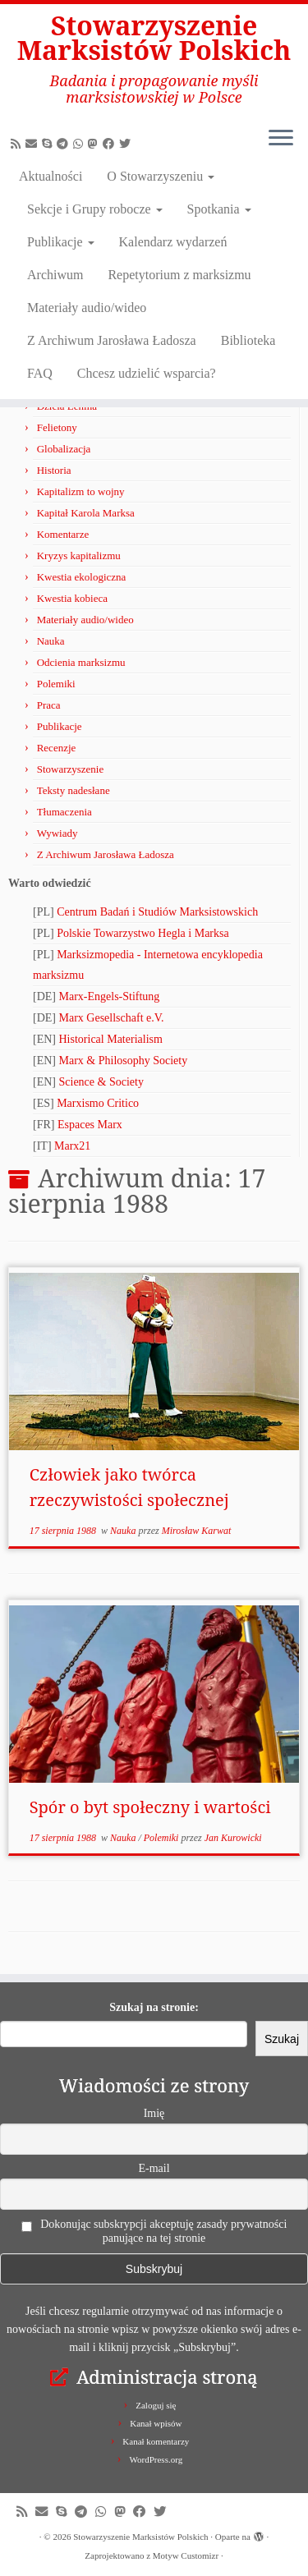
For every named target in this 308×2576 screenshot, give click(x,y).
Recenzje (56, 748)
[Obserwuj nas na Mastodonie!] (95, 144)
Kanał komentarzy (155, 2441)
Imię (154, 2113)
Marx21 (72, 1146)
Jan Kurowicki (233, 1838)
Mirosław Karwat (197, 1530)
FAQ (40, 373)
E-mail (153, 2168)
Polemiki (56, 683)
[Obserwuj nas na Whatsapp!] (80, 144)
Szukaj (281, 2039)
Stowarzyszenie (70, 769)
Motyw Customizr (185, 2555)
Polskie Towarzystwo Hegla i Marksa (143, 933)
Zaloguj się (156, 2405)
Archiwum (55, 275)
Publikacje (60, 242)
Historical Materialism (111, 1039)
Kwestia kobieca (72, 598)
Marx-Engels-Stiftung (109, 996)
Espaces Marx (89, 1124)
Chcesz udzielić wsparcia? (146, 373)
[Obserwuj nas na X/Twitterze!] (127, 144)
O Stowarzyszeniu (160, 176)
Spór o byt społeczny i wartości (150, 1807)
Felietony (57, 427)
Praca (49, 705)
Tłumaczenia (64, 812)
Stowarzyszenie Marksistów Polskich (154, 38)
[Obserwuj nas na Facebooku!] (111, 144)
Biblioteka (248, 340)
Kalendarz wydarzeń (173, 242)
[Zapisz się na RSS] (18, 144)
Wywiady (57, 833)
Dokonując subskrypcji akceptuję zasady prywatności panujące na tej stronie (154, 2231)
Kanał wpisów (156, 2423)
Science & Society (101, 1082)
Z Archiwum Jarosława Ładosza (111, 340)
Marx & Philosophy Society (123, 1060)
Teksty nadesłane (73, 790)
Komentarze (63, 534)
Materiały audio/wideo (86, 308)
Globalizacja (64, 449)
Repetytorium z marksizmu (179, 275)
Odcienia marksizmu (81, 662)
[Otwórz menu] (281, 139)
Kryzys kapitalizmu (79, 555)
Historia (54, 470)
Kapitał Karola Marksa (86, 513)
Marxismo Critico (98, 1103)
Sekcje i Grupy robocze (95, 209)
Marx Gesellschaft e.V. (111, 1018)
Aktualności (50, 176)
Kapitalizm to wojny (81, 491)
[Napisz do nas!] (33, 144)
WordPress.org (156, 2459)
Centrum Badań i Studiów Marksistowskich (157, 912)
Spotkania (219, 209)
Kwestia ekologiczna (81, 577)
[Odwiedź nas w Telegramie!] (65, 144)
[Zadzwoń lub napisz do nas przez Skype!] (49, 144)
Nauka (51, 641)
